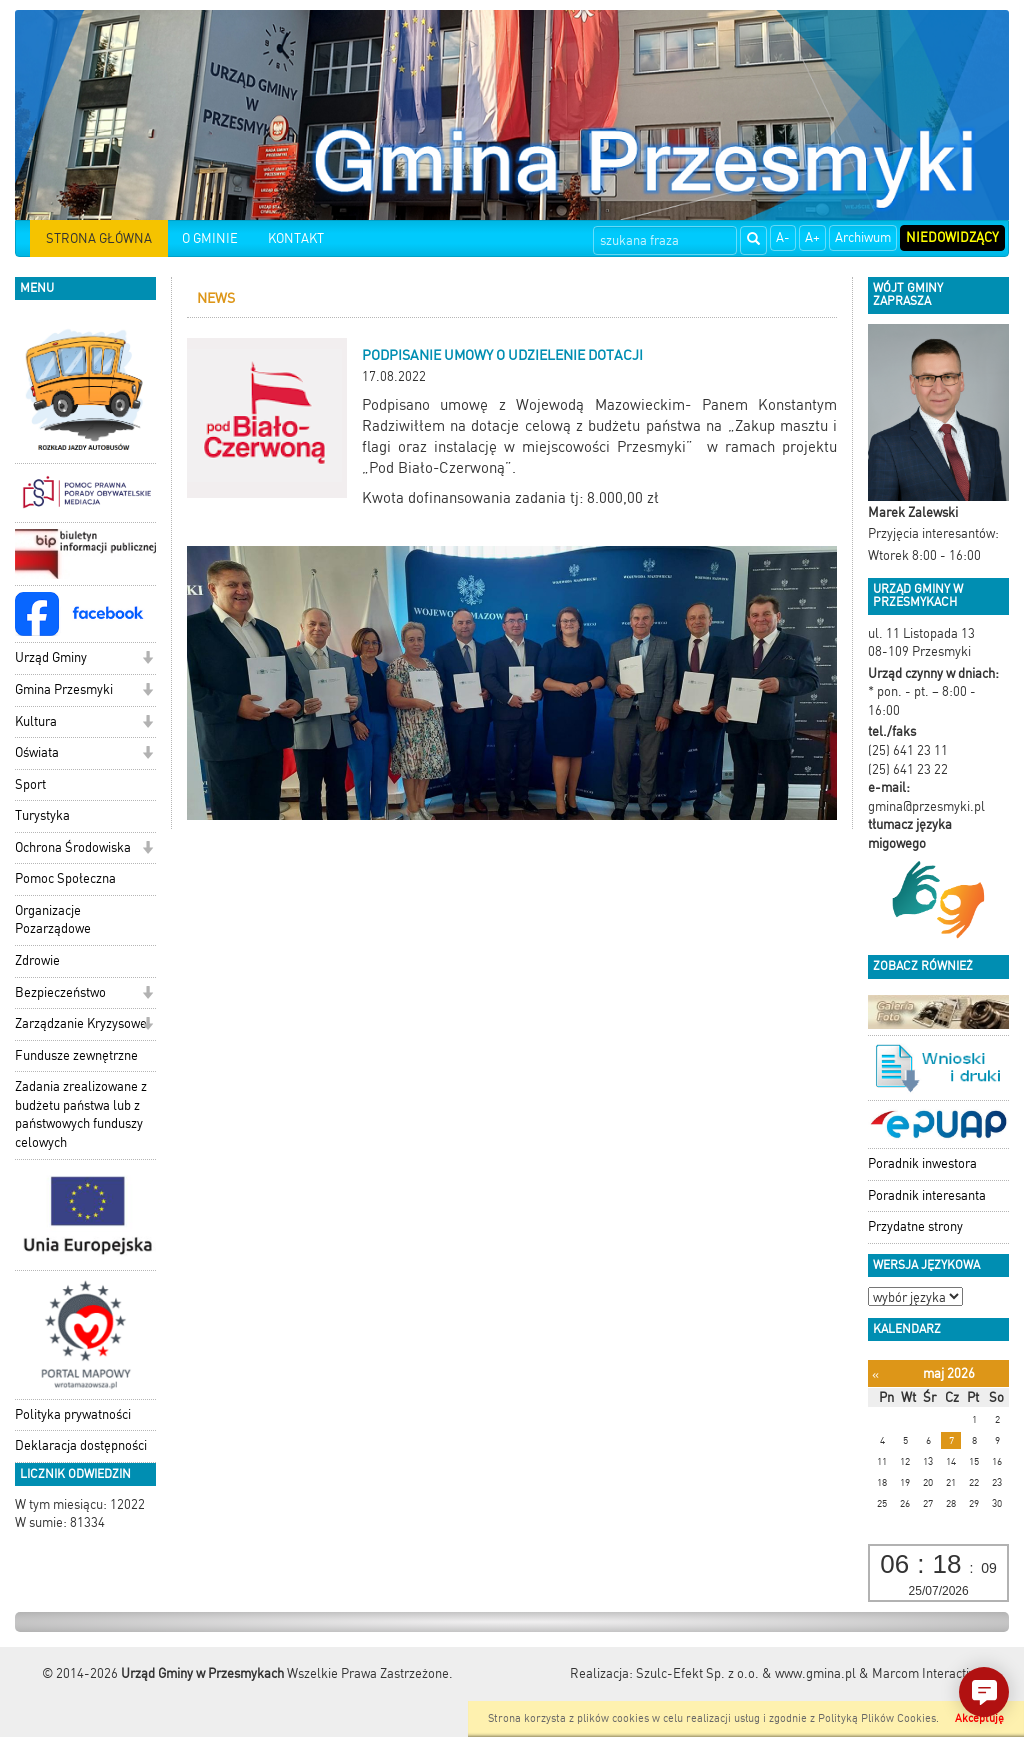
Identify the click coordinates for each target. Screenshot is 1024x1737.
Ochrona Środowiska (73, 847)
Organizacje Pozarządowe (53, 920)
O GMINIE (210, 238)
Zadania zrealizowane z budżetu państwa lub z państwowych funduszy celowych (81, 1114)
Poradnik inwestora (922, 1163)
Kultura (36, 721)
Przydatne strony (915, 1226)
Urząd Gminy (51, 657)
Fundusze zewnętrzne (76, 1055)
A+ (812, 237)
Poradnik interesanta (927, 1195)
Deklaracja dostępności (81, 1445)
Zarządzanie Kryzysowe (81, 1023)
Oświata (37, 752)
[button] (147, 659)
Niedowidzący (952, 237)
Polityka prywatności (73, 1414)
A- (783, 237)
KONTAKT (296, 238)
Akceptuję (979, 1718)
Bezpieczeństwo (60, 992)
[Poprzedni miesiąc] (875, 1374)
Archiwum (863, 237)
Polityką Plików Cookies (877, 1718)
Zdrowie (37, 960)
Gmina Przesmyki (64, 689)
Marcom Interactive (927, 1673)
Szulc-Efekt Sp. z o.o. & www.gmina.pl (746, 1673)
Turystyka (42, 815)
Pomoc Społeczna (65, 878)
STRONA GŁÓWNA (99, 238)
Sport (30, 784)
